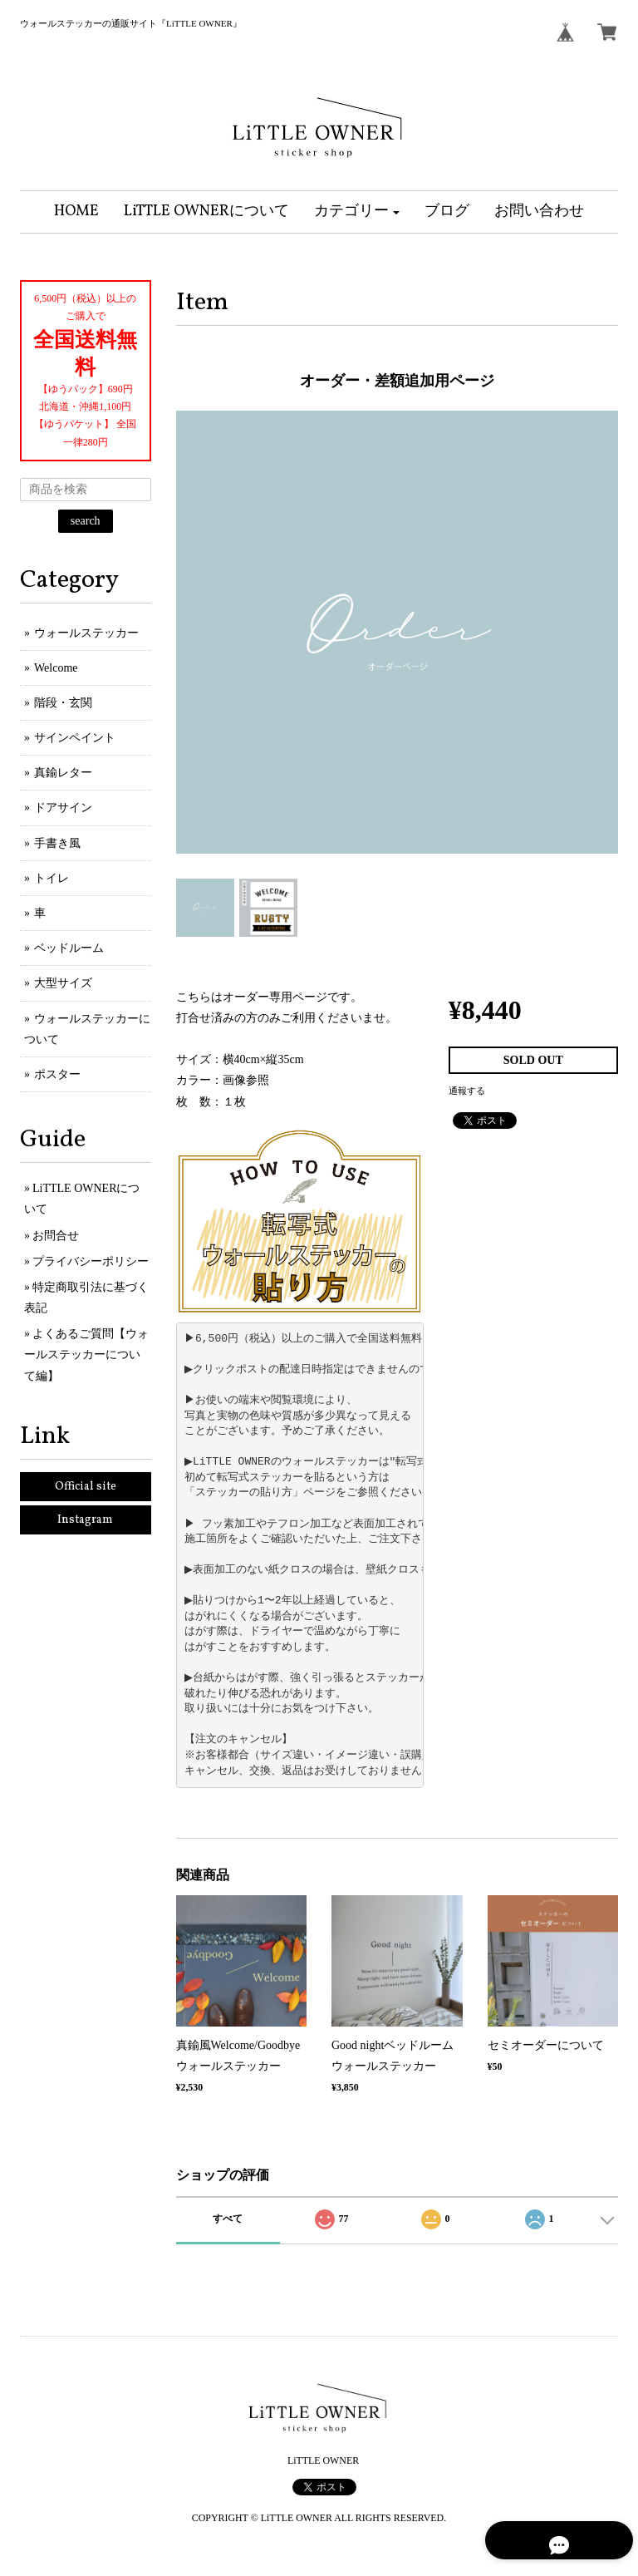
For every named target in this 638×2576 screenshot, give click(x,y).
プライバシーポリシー (90, 1261)
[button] (357, 212)
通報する (467, 1091)
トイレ (51, 878)
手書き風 (57, 843)
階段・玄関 (63, 703)
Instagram (85, 1520)
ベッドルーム (69, 948)
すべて (228, 2218)
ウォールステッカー (86, 633)
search (86, 521)
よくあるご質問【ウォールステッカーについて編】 (86, 1354)
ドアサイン (63, 807)
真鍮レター (63, 772)
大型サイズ (63, 983)
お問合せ (55, 1235)
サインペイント (74, 737)
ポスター (57, 1074)
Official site (85, 1487)
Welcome (56, 668)
